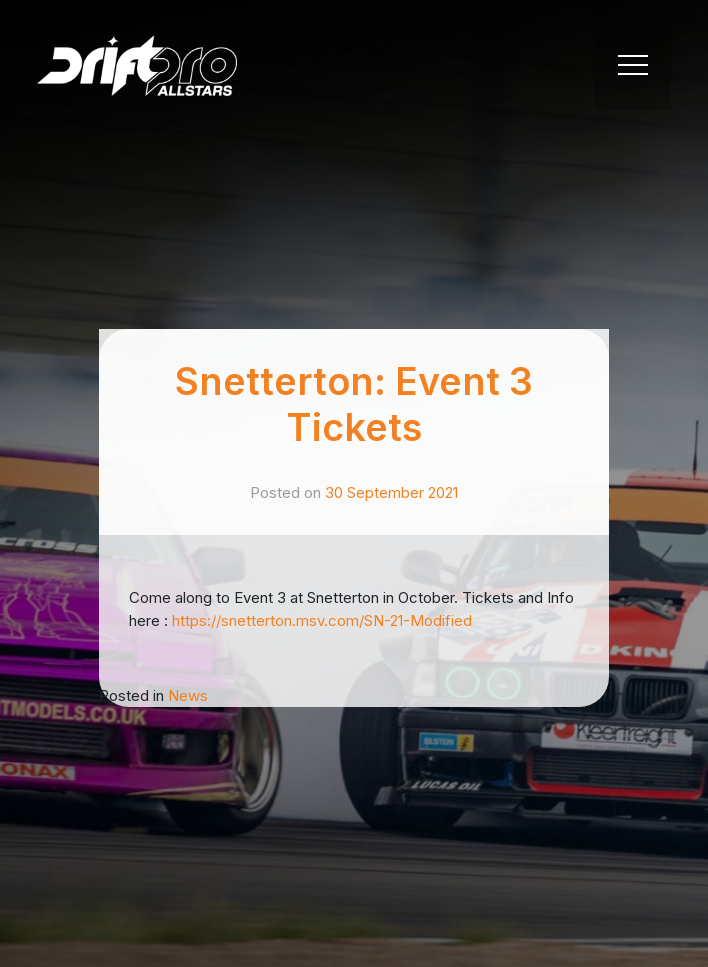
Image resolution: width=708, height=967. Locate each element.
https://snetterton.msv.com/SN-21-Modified (322, 620)
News (188, 695)
